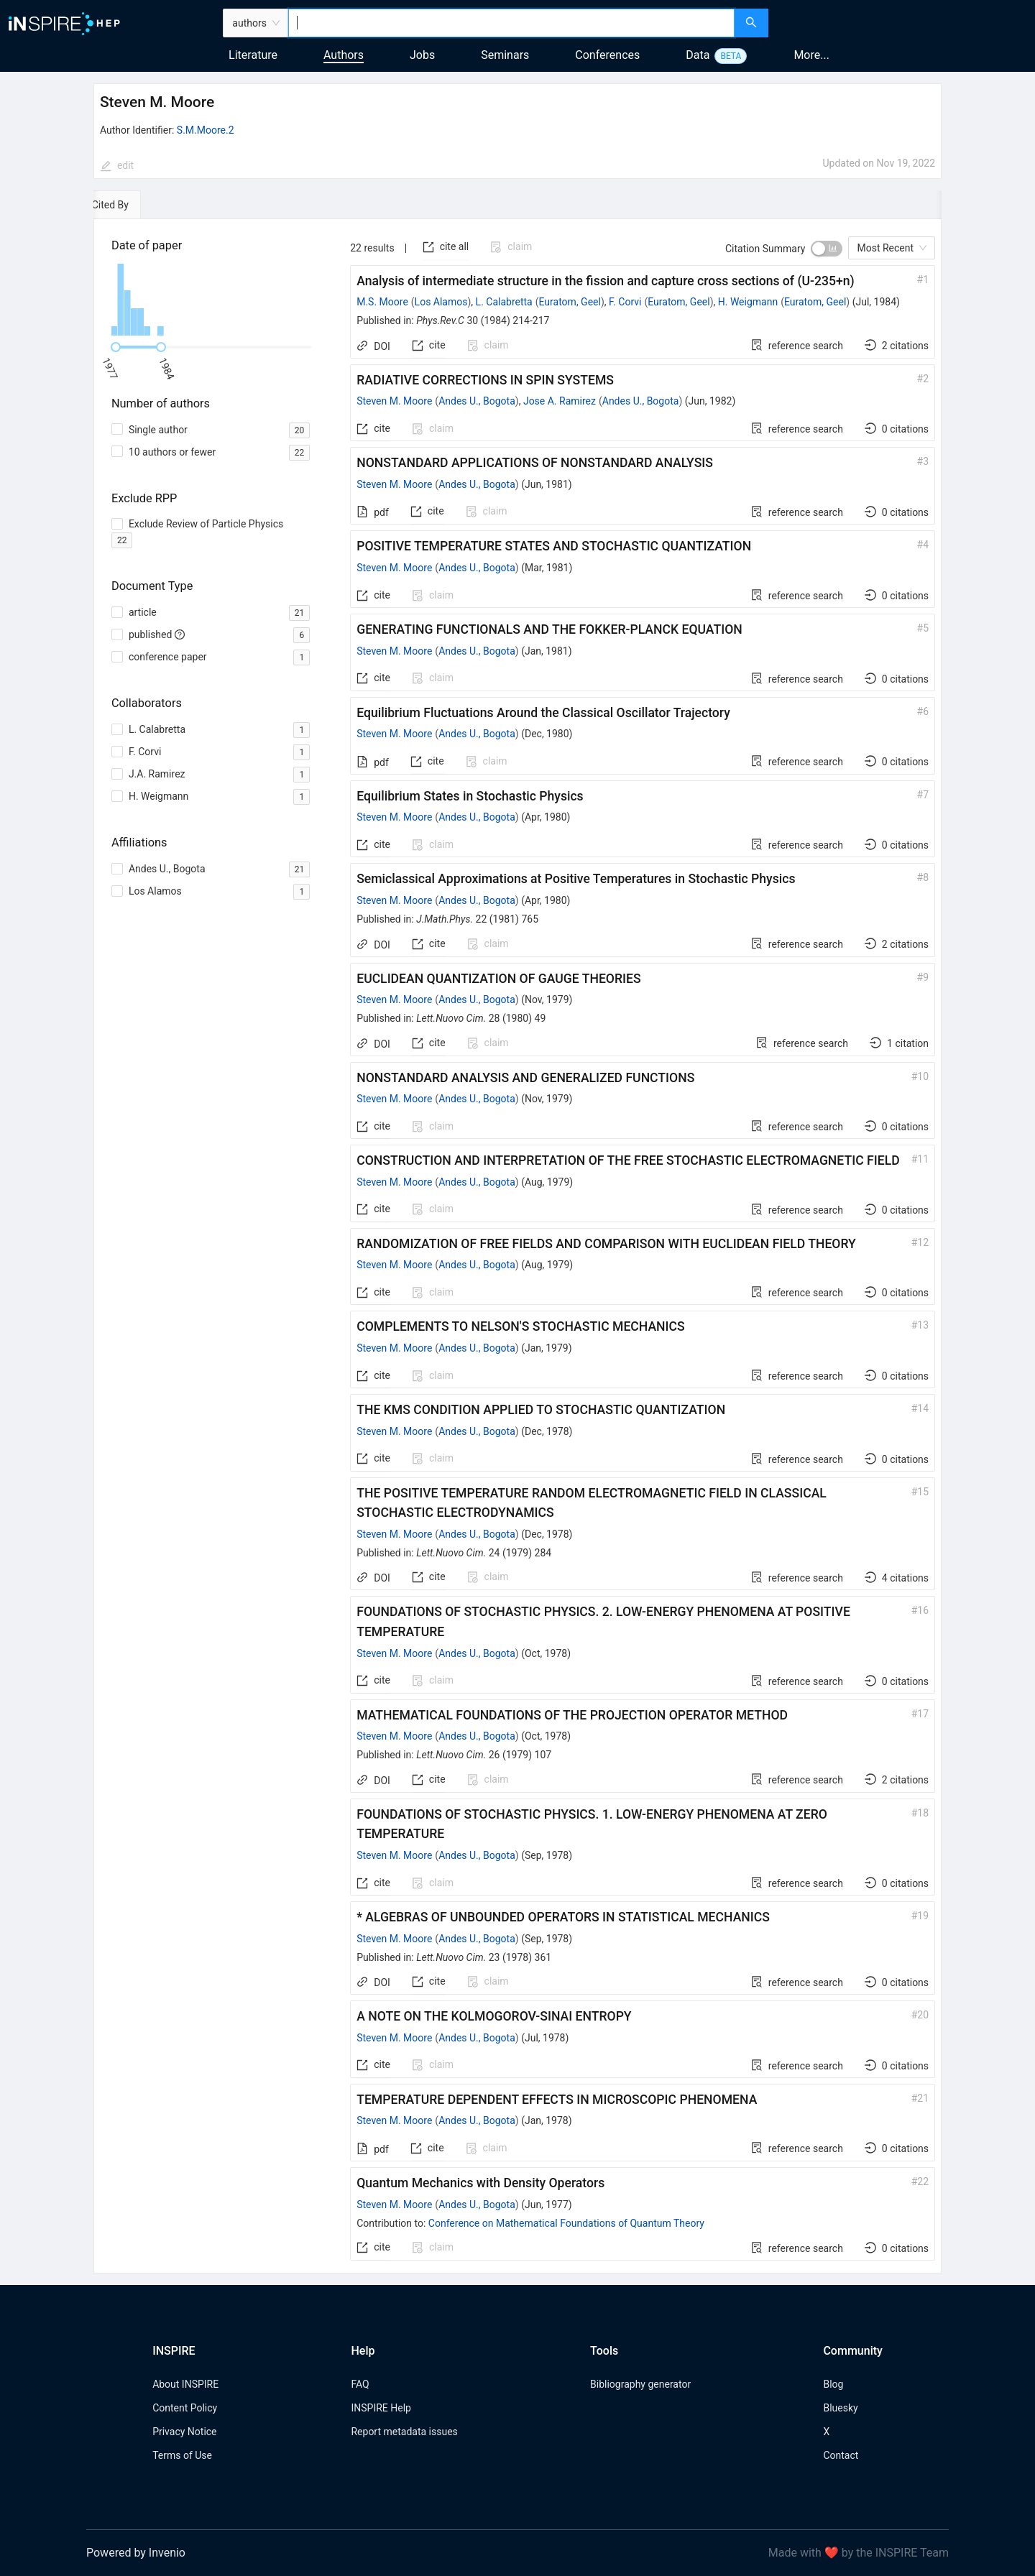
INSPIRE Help (380, 2408)
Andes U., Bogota (476, 401)
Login (999, 23)
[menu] (903, 23)
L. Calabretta (504, 302)
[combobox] (511, 23)
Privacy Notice (184, 2431)
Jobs (422, 55)
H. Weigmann (748, 302)
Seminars (505, 55)
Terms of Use (182, 2455)
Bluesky (840, 2408)
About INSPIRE (185, 2384)
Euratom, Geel (570, 302)
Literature (253, 55)
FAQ (360, 2384)
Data (697, 55)
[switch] (826, 249)
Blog (833, 2384)
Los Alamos (441, 302)
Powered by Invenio (135, 2552)
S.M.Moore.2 (205, 130)
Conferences (607, 55)
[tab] (138, 205)
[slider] (116, 347)
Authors (343, 55)
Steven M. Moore (394, 401)
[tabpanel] (517, 1246)
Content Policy (184, 2408)
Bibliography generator (640, 2384)
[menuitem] (888, 23)
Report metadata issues (404, 2431)
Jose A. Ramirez (559, 401)
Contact (840, 2455)
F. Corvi (625, 302)
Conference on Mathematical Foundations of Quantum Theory (566, 2223)
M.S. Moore (382, 302)
